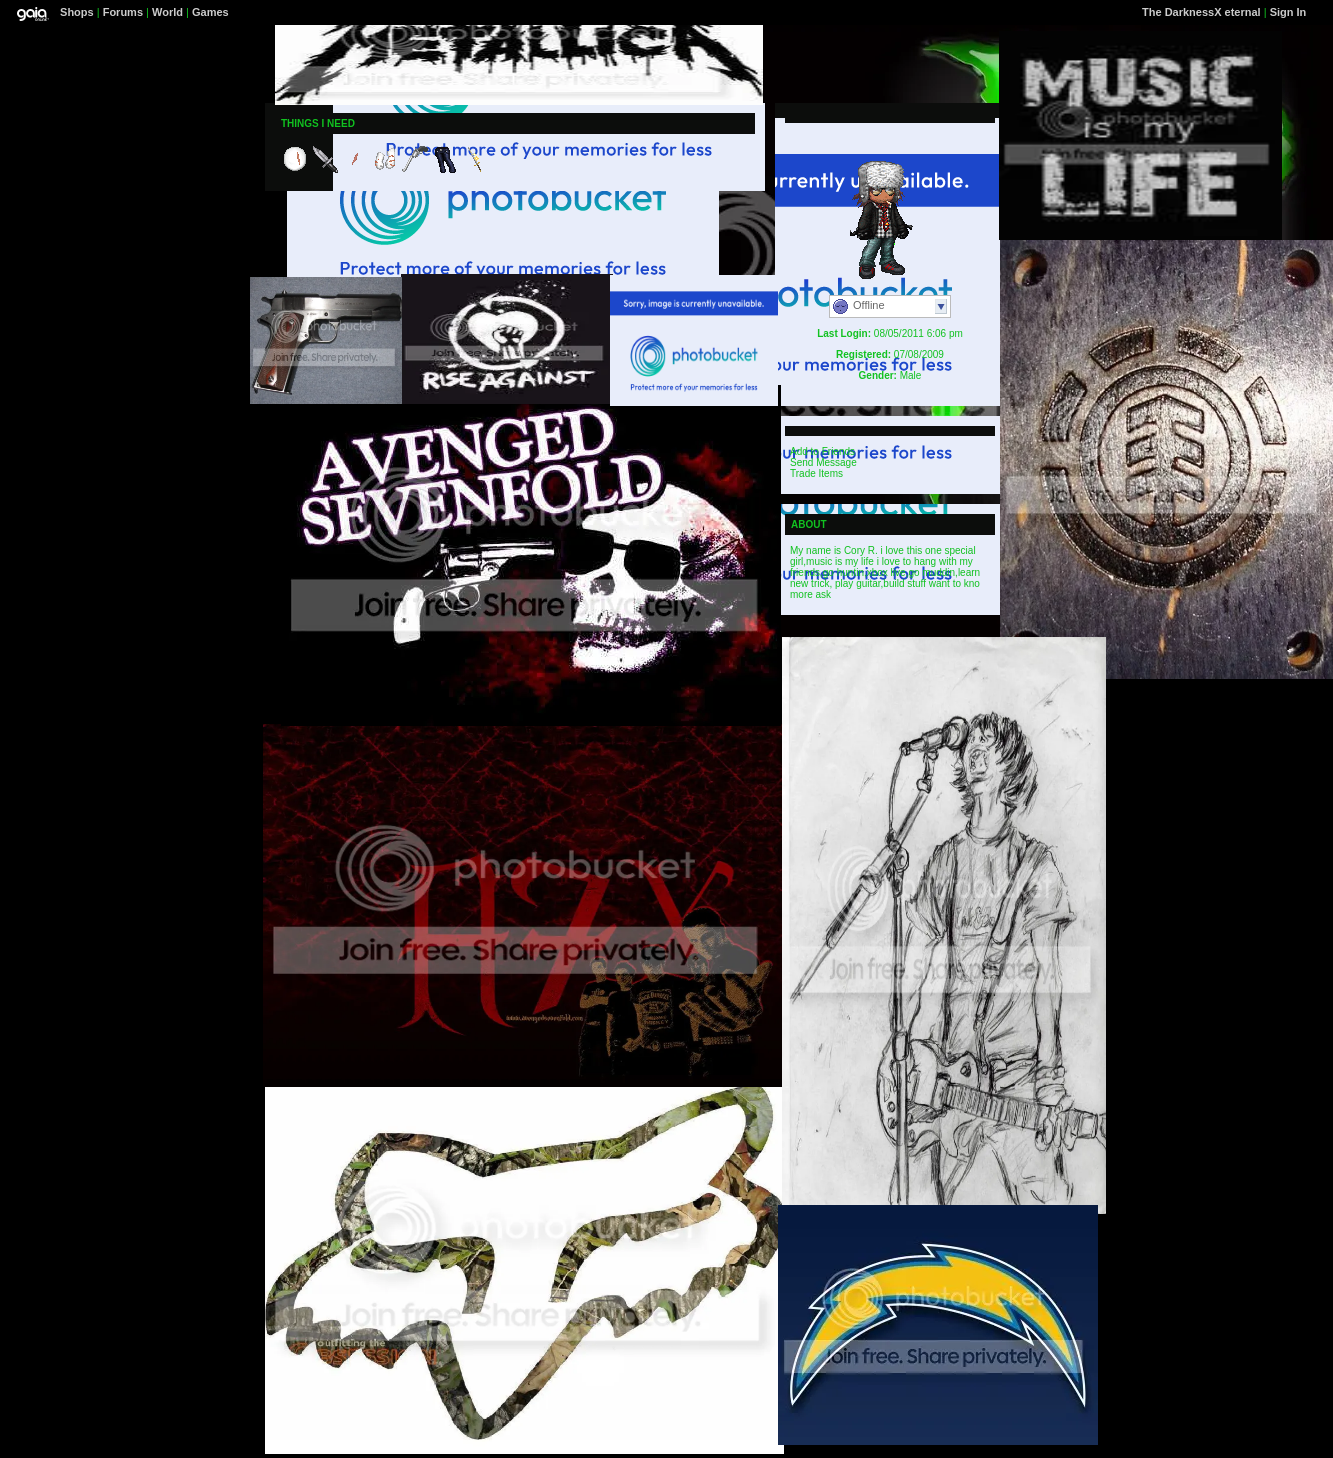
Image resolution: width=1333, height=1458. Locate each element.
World (167, 12)
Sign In (1288, 12)
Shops (77, 12)
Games (210, 12)
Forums (123, 12)
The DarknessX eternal (1201, 12)
